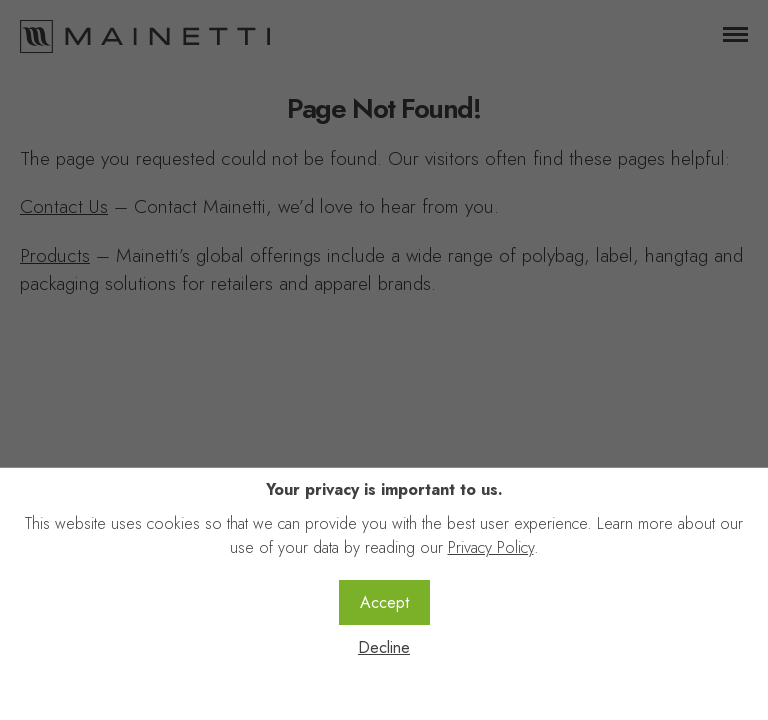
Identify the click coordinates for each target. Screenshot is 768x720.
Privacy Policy (491, 547)
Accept (384, 602)
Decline (384, 647)
